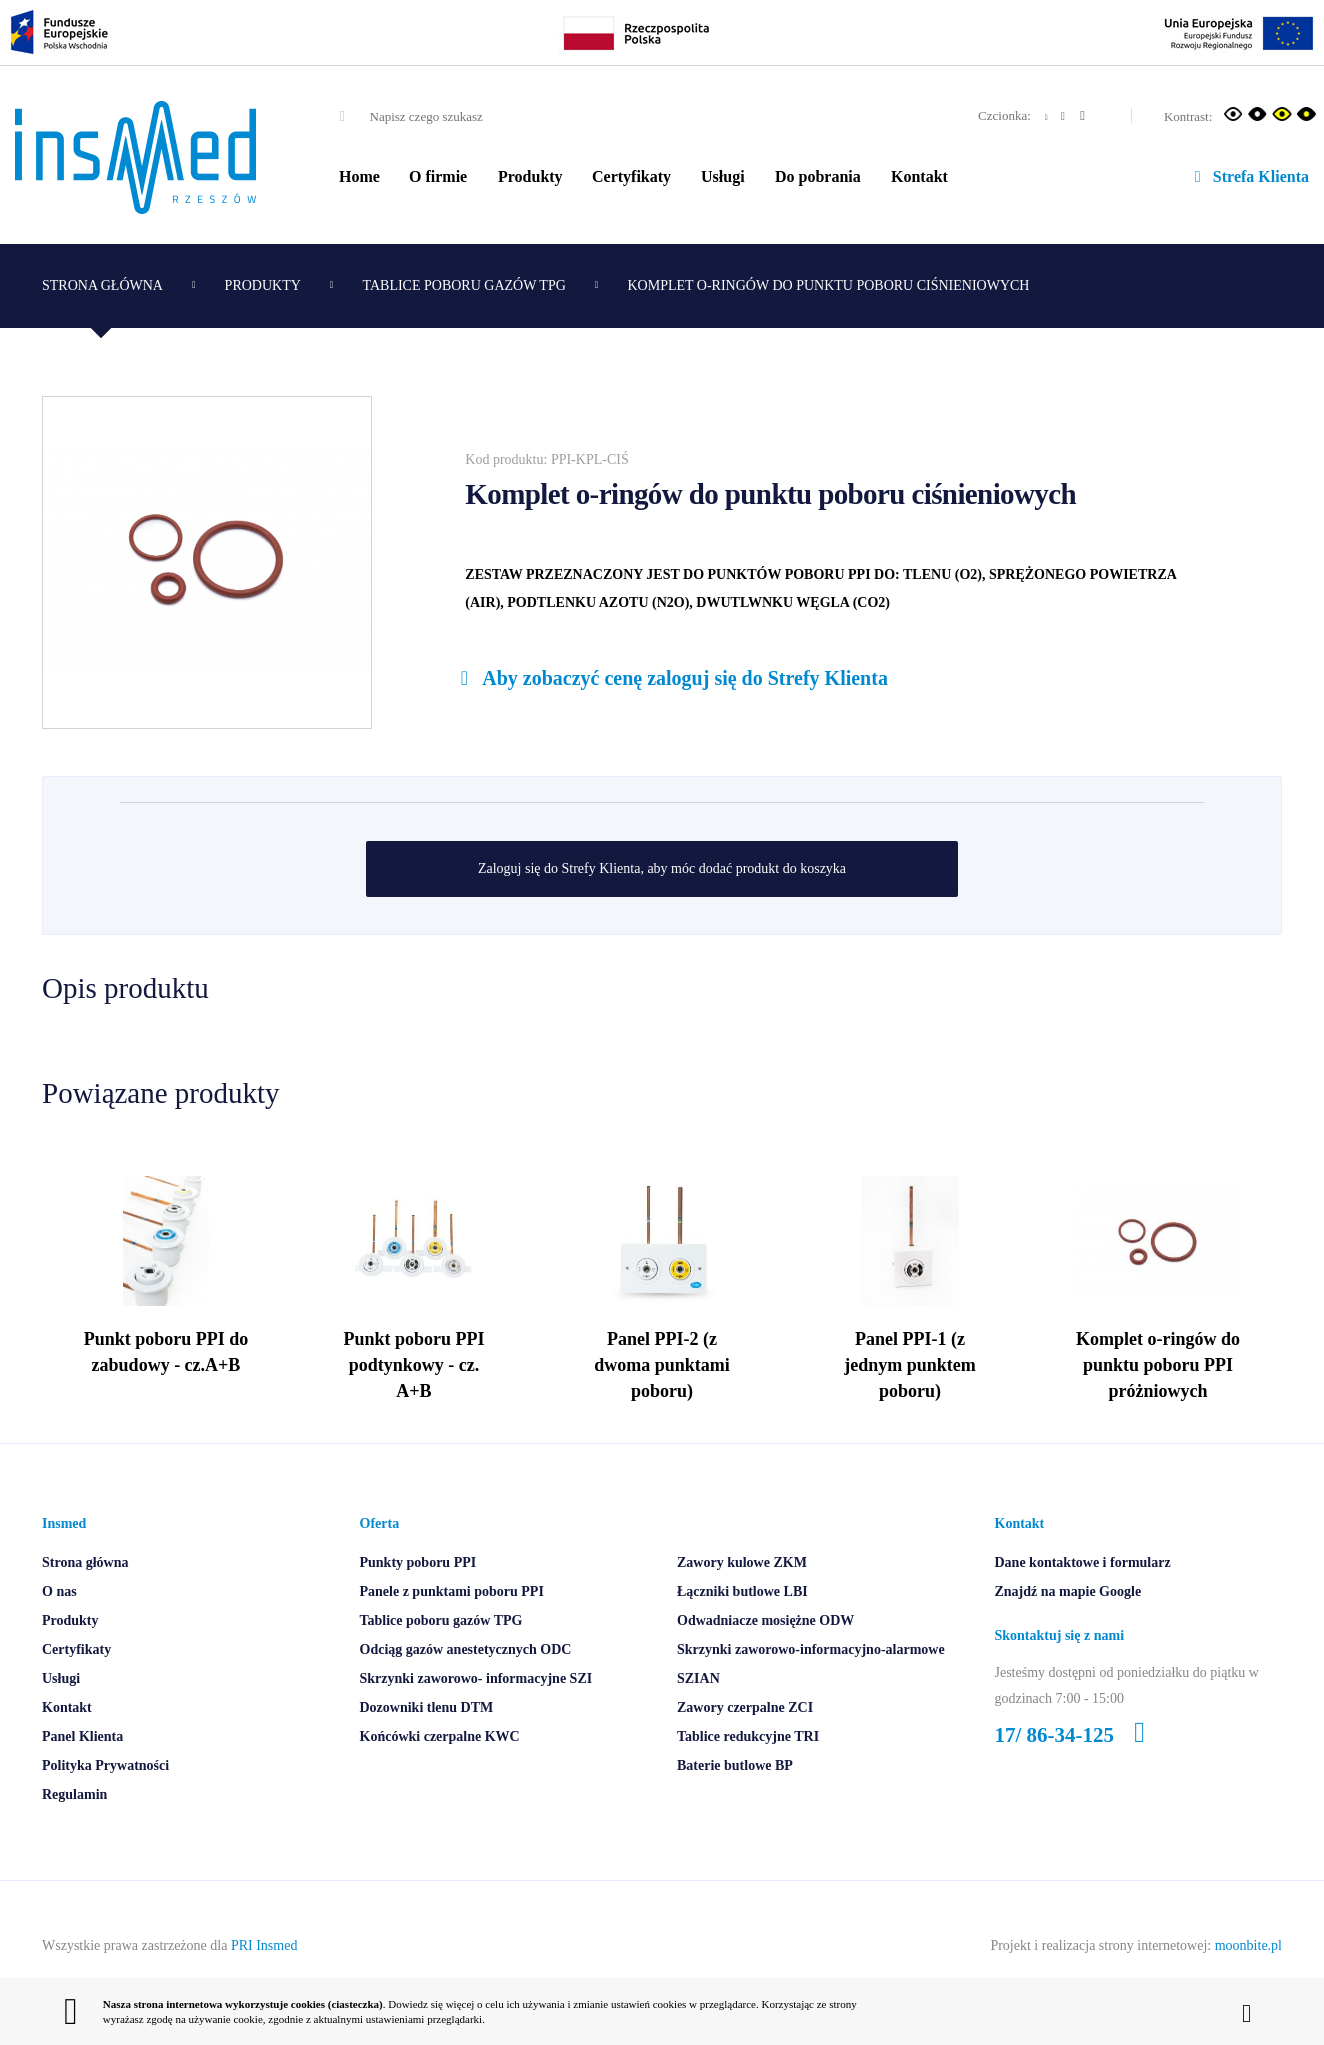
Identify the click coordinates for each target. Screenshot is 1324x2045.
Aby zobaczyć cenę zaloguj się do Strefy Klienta (669, 678)
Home (359, 176)
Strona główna (102, 285)
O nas (59, 1628)
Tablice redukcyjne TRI (748, 1773)
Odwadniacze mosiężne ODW (765, 1657)
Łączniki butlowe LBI (742, 1628)
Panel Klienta (82, 1773)
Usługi (723, 176)
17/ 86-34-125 (1077, 1772)
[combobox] (477, 117)
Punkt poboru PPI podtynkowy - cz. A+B (413, 1397)
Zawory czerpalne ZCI (745, 1744)
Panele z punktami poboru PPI (452, 1628)
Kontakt (919, 176)
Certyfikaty (631, 176)
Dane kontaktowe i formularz (1083, 1599)
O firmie (438, 176)
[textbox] (495, 117)
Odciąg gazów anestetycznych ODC (466, 1686)
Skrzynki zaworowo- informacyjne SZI (476, 1715)
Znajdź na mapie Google (1068, 1628)
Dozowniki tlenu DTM (427, 1744)
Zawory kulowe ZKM (742, 1599)
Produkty (530, 176)
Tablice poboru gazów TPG (464, 285)
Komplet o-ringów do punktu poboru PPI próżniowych (1158, 1397)
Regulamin (74, 1831)
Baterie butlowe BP (735, 1802)
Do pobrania (818, 176)
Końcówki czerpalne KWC (440, 1773)
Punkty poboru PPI (418, 1599)
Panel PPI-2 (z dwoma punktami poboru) (662, 1397)
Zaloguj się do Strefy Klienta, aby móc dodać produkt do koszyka (662, 868)
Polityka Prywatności (105, 1802)
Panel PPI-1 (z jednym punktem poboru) (910, 1397)
